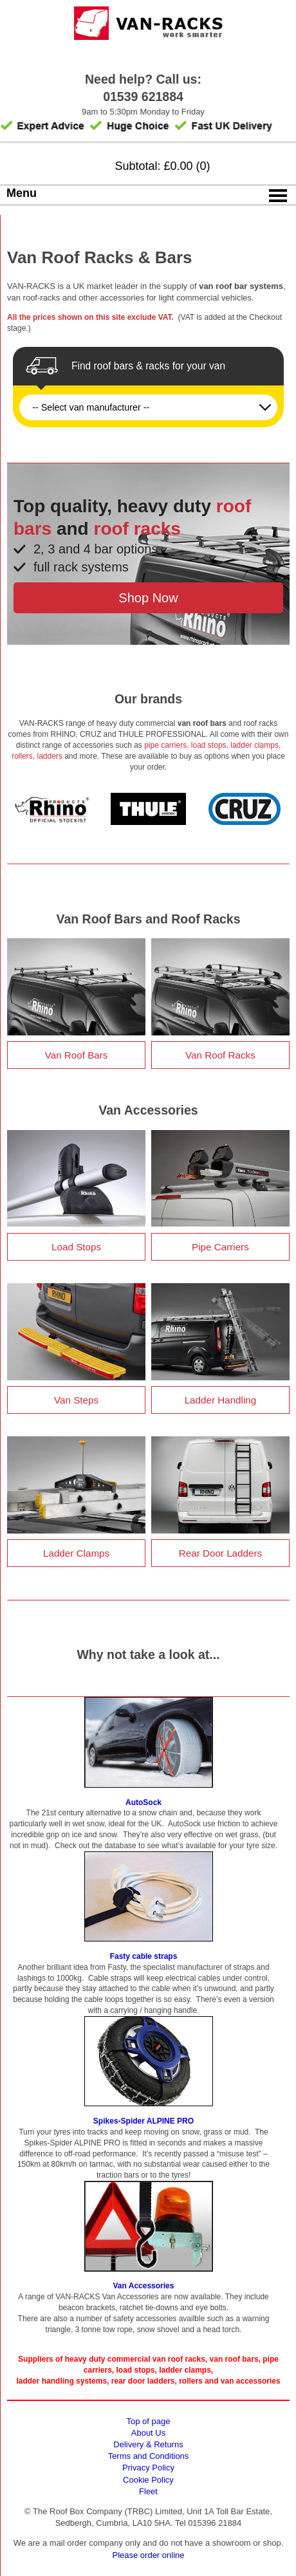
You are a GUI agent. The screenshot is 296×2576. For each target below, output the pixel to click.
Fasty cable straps (144, 1956)
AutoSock (143, 1802)
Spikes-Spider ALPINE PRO (143, 2121)
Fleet (148, 2491)
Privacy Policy (148, 2467)
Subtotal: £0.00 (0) (162, 166)
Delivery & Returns (148, 2444)
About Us (148, 2433)
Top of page (149, 2421)
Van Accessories (143, 2285)
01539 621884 (143, 96)
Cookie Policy (148, 2480)
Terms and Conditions (148, 2456)
